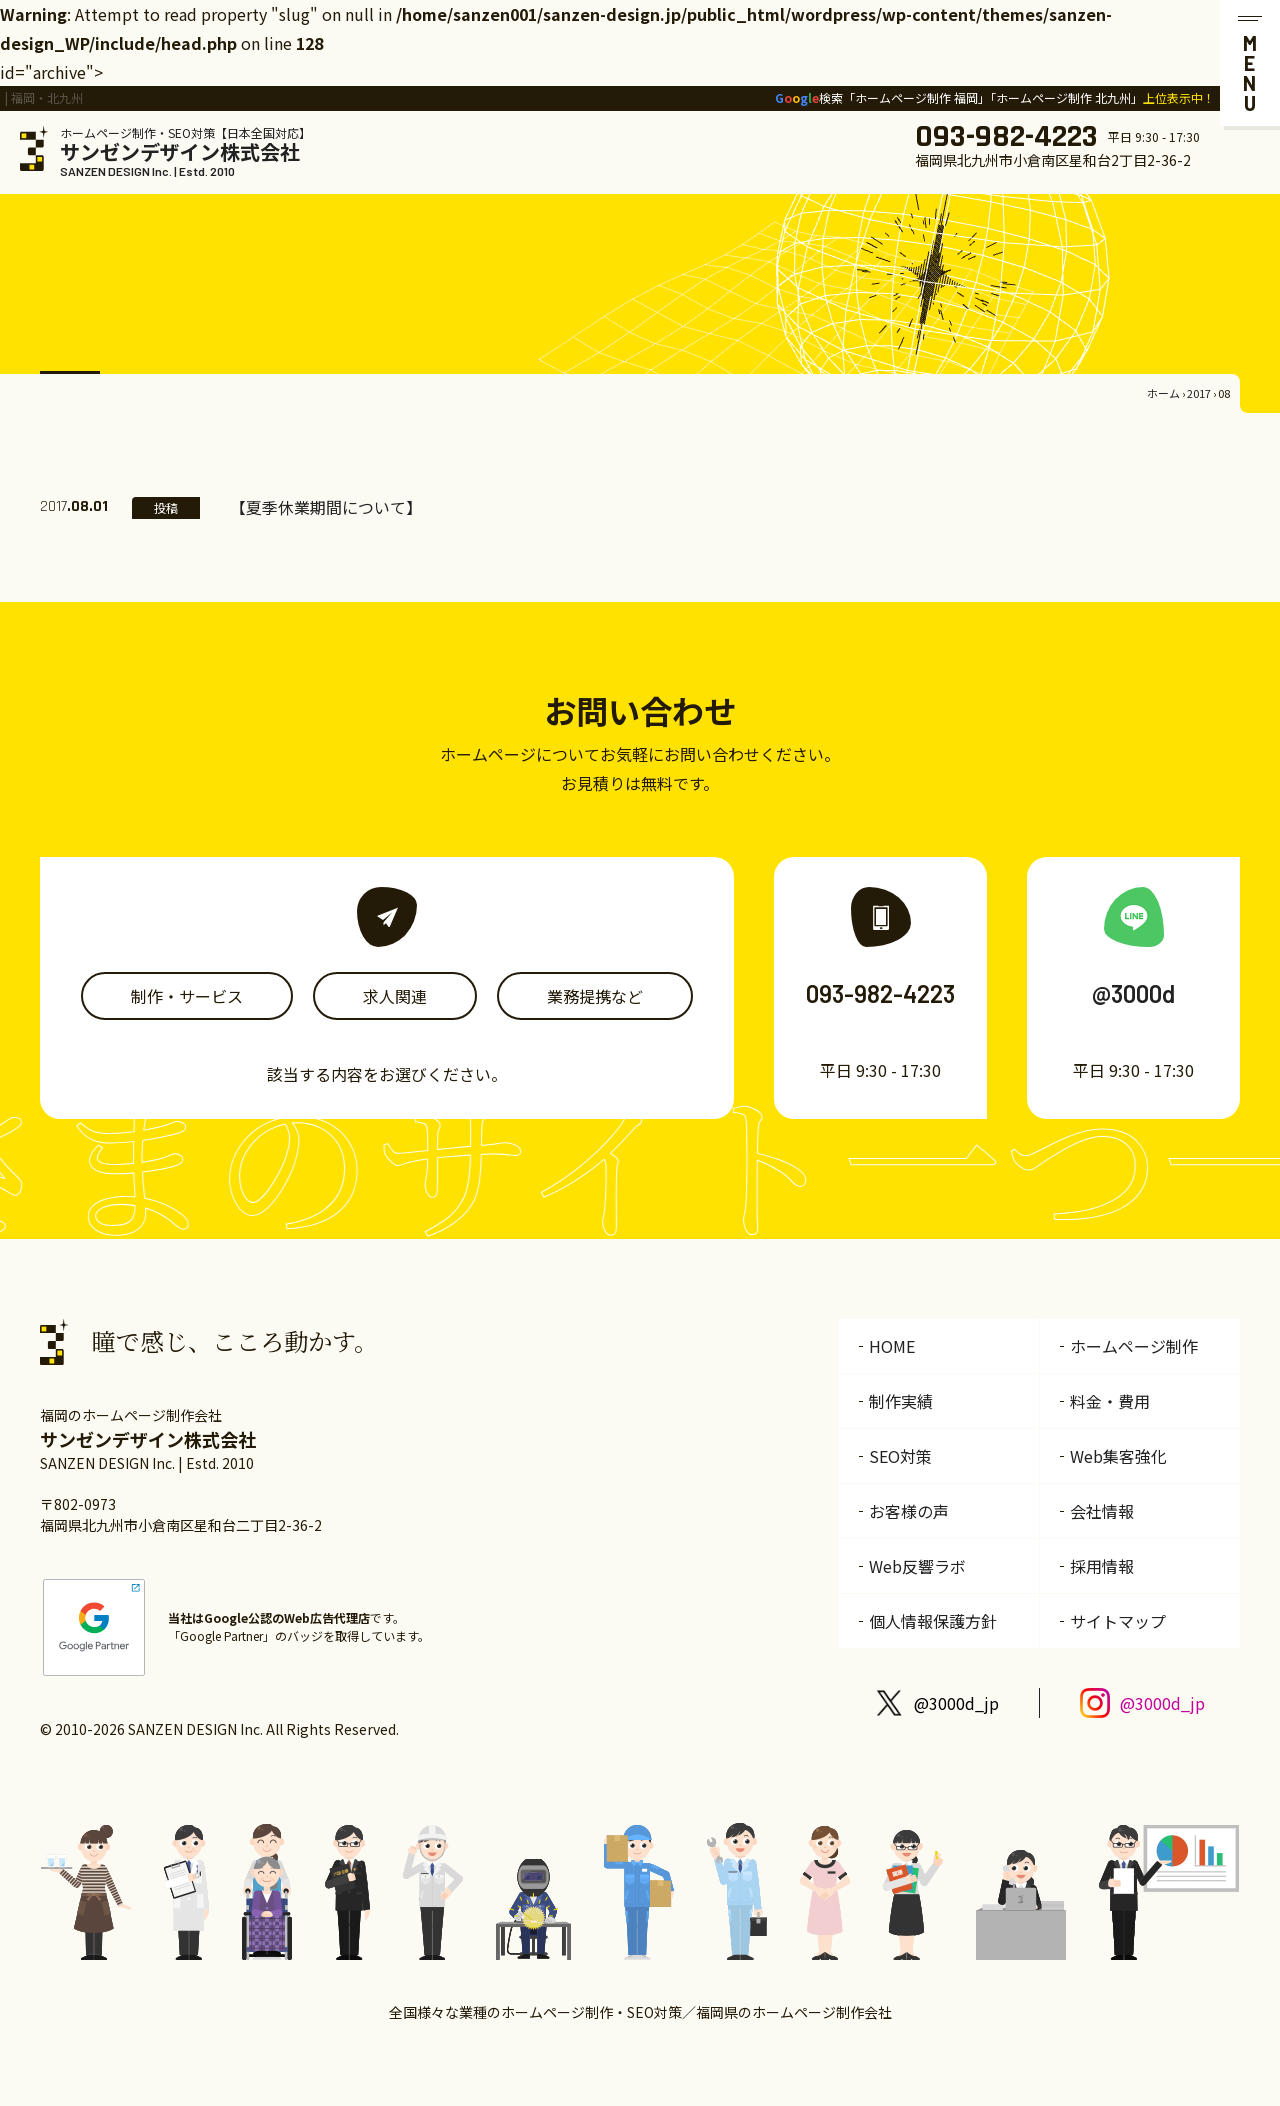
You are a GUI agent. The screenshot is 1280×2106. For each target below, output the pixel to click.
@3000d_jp (956, 1703)
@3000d (1133, 993)
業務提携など (595, 996)
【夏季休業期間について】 (326, 507)
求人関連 (395, 996)
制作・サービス (187, 996)
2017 (1199, 393)
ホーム (1163, 393)
